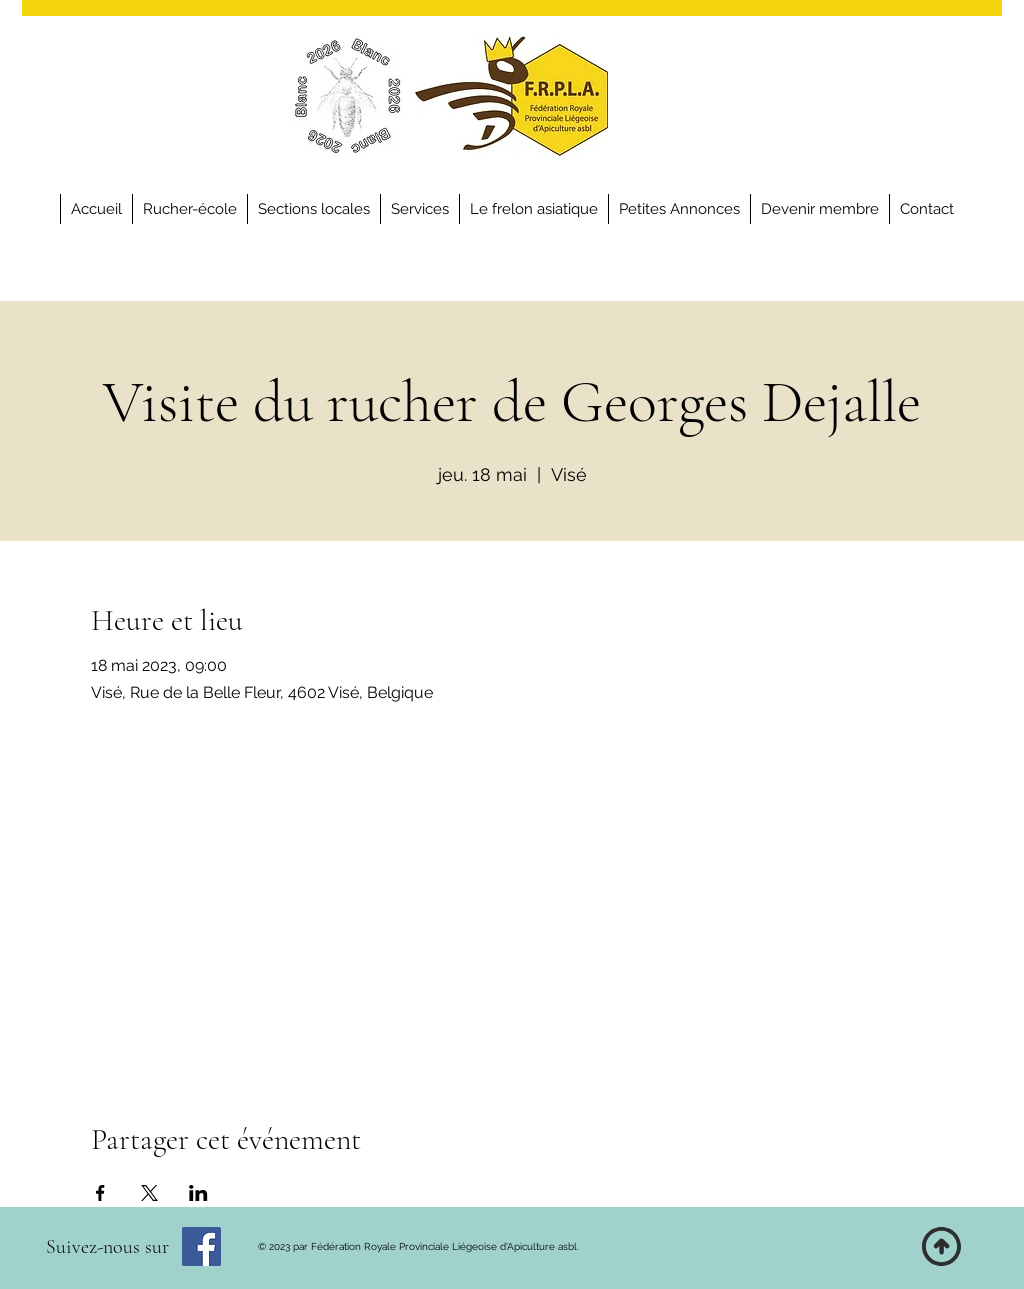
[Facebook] (201, 1246)
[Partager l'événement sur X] (149, 1193)
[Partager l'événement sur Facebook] (100, 1193)
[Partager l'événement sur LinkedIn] (198, 1193)
